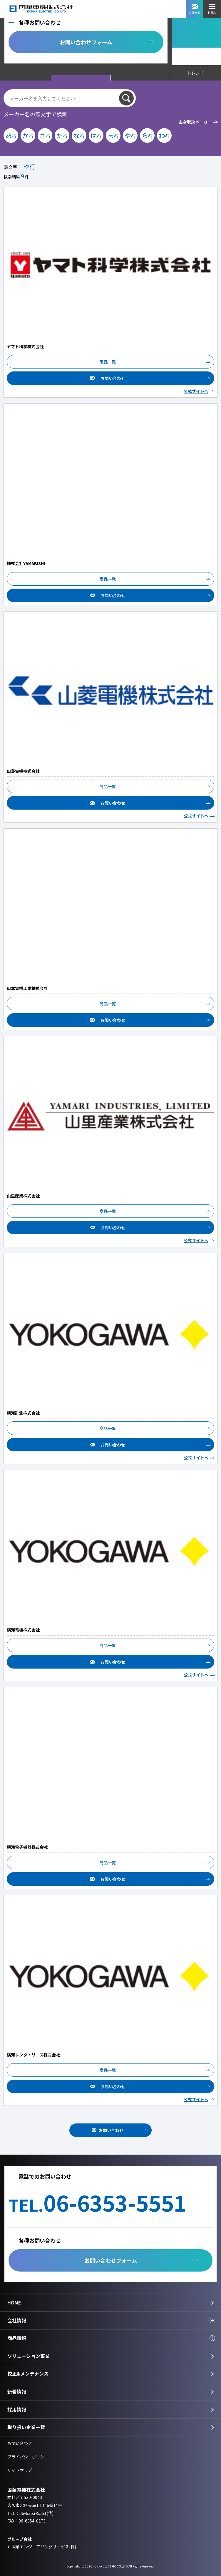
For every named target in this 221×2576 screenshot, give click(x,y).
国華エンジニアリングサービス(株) (43, 2547)
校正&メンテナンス (27, 2373)
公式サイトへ (196, 391)
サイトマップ (19, 2470)
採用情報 (16, 2409)
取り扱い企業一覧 (26, 2427)
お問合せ (194, 9)
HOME (14, 2302)
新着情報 (16, 2391)
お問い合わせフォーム (86, 42)
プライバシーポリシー (27, 2457)
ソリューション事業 (28, 2355)
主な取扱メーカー (195, 122)
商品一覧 (107, 362)
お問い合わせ (113, 378)
